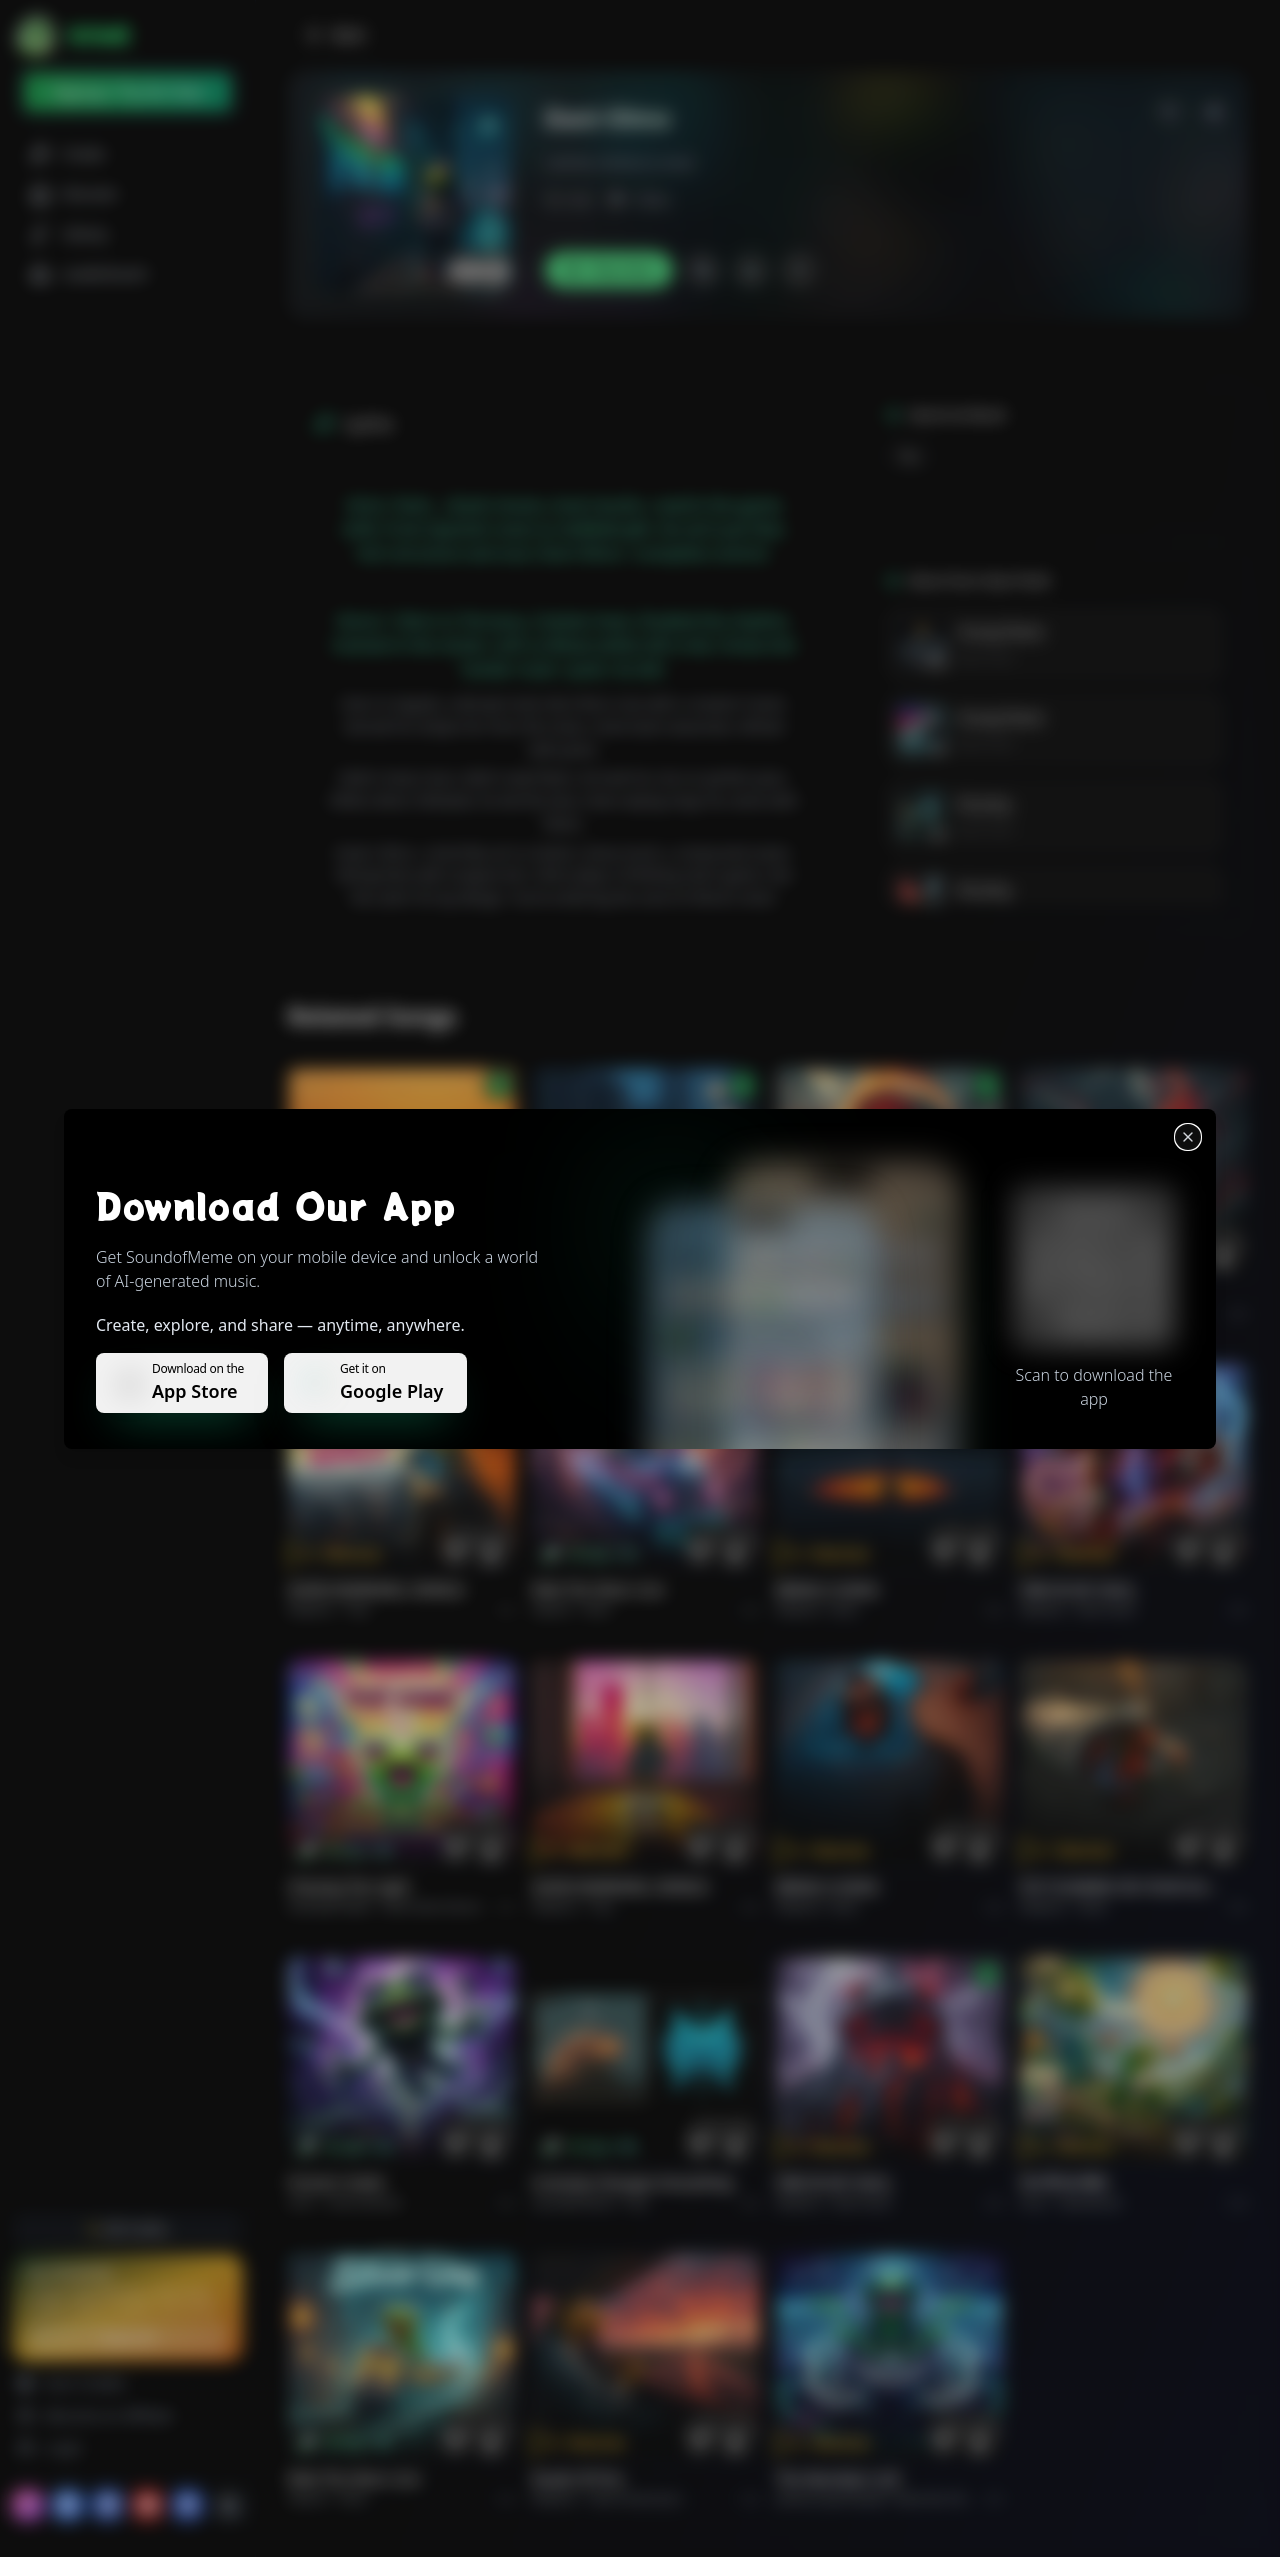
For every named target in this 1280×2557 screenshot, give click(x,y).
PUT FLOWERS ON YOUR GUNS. (1122, 1886)
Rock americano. (637, 2498)
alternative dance (432, 1906)
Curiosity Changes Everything (632, 2182)
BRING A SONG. (828, 1589)
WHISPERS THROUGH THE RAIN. (634, 1293)
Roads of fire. (579, 2478)
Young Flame (1000, 631)
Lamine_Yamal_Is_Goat (620, 162)
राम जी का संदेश (1064, 2182)
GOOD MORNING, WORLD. (377, 1589)
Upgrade (127, 2337)
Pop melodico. (386, 1313)
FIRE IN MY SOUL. (1079, 1589)
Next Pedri (985, 657)
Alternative (622, 1313)
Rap (909, 455)
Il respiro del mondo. (361, 1293)
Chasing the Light (349, 1886)
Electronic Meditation (954, 2498)
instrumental (364, 2202)
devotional (1090, 2202)
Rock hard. (1106, 1609)
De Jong (983, 803)
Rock (597, 1609)
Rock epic (859, 1313)
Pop (358, 1609)
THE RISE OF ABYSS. (842, 1293)
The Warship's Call (837, 2478)
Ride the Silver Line (598, 1589)
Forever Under (337, 2182)
